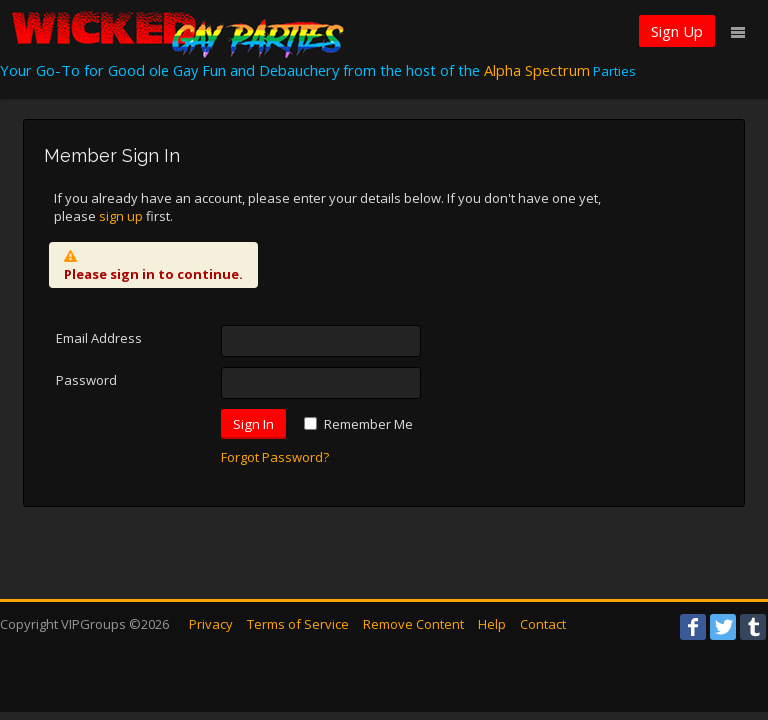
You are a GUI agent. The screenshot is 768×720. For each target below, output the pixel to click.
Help (492, 624)
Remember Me (368, 424)
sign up (121, 216)
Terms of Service (298, 624)
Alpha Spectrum (537, 70)
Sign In (253, 424)
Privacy (211, 624)
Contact (543, 624)
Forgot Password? (275, 457)
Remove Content (413, 624)
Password (86, 380)
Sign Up (677, 31)
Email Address (99, 338)
